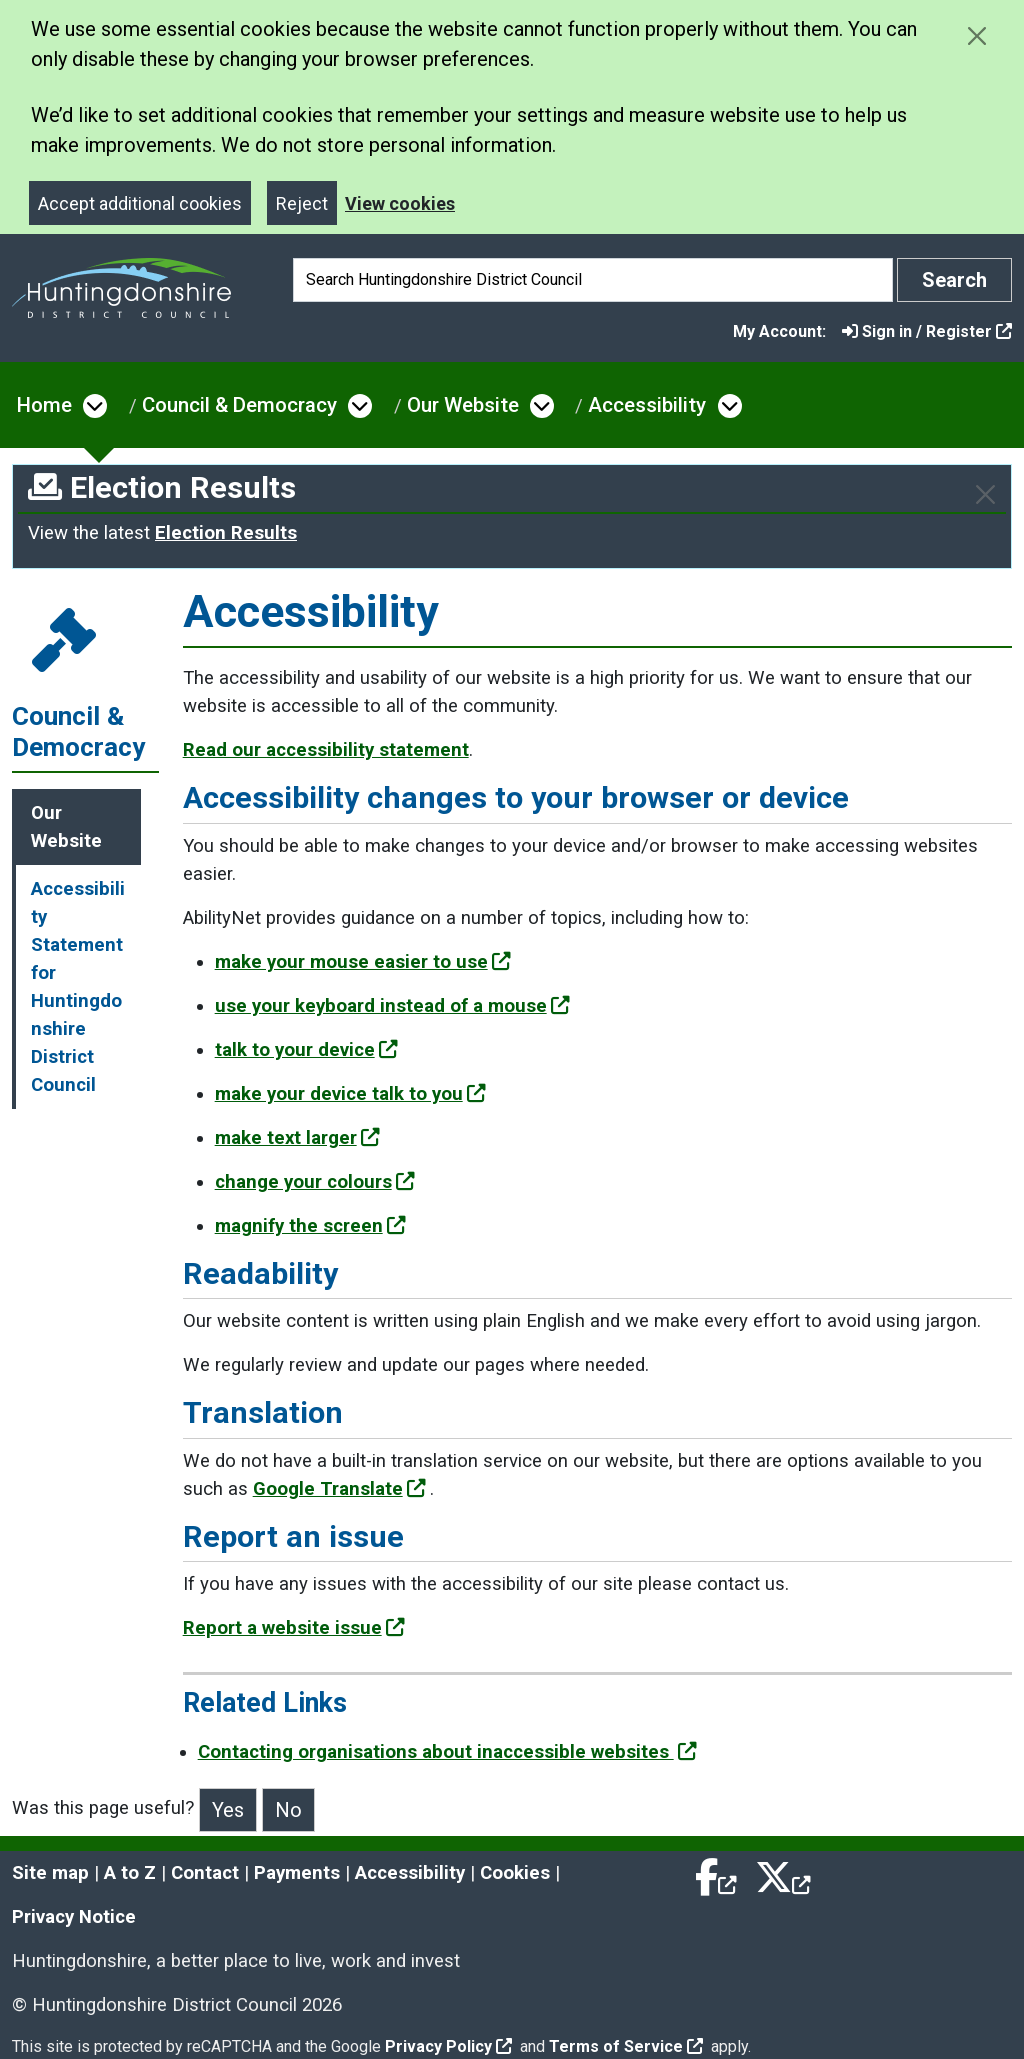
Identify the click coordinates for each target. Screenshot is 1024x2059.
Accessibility (647, 405)
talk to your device (306, 1050)
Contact (205, 1873)
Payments (297, 1873)
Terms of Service (626, 2046)
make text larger (297, 1138)
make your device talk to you (350, 1094)
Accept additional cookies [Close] (140, 203)
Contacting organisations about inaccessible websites (447, 1752)
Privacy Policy (448, 2046)
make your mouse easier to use (363, 962)
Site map (50, 1873)
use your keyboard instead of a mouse (392, 1006)
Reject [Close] (302, 203)
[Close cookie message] (976, 35)
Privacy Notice (74, 1917)
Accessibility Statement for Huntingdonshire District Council (78, 987)
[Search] (593, 280)
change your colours (315, 1182)
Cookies (515, 1873)
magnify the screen (310, 1226)
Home (44, 405)
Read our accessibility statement (326, 750)
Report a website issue (294, 1628)
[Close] (985, 494)
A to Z (130, 1873)
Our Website (463, 405)
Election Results (226, 533)
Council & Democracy (239, 405)
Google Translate (339, 1489)
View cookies (400, 203)
